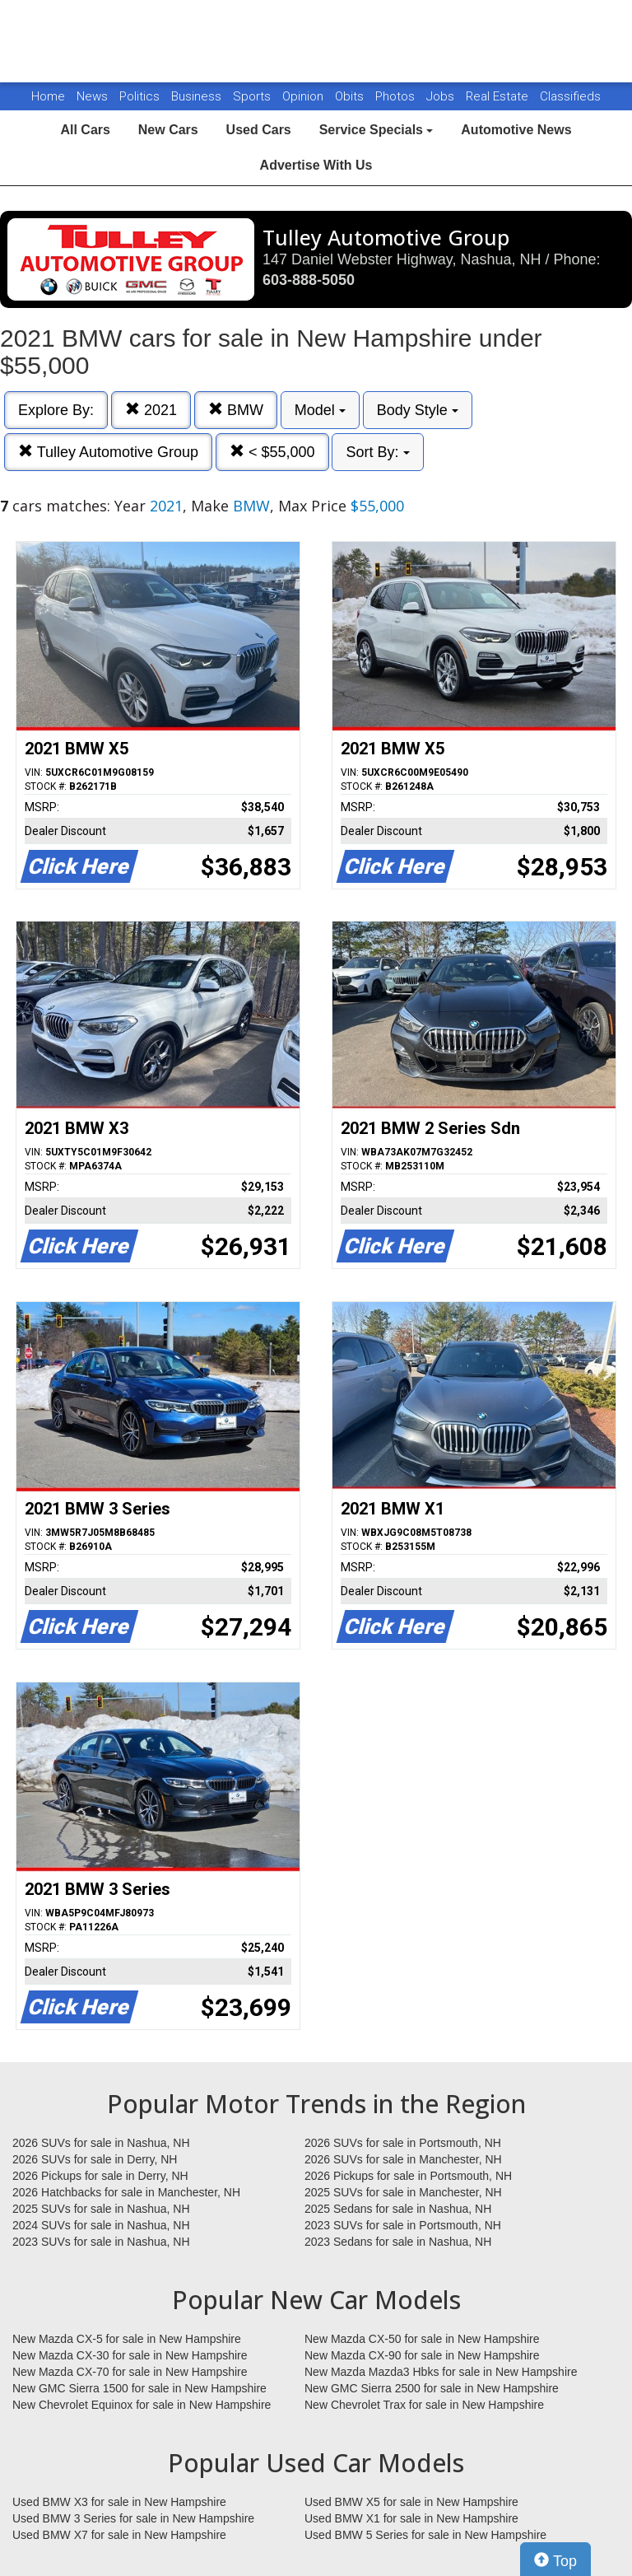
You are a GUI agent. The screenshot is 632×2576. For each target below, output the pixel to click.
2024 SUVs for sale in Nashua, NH (101, 2225)
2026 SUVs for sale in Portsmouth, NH (402, 2142)
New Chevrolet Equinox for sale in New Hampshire (141, 2404)
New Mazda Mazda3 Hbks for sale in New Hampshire (440, 2371)
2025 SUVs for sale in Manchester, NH (403, 2192)
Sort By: (377, 452)
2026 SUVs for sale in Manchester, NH (403, 2159)
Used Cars (258, 130)
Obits (351, 96)
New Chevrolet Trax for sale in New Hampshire (424, 2404)
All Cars (84, 130)
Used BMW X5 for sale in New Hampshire (411, 2501)
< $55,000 (272, 451)
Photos (396, 96)
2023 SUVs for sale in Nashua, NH (101, 2241)
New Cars (168, 130)
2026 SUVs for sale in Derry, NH (94, 2159)
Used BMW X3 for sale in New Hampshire (119, 2501)
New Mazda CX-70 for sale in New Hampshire (130, 2371)
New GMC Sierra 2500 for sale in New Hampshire (431, 2388)
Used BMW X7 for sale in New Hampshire (119, 2534)
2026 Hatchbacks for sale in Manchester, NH (126, 2192)
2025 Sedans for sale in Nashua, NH (397, 2208)
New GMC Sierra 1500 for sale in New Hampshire (139, 2388)
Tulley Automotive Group (108, 451)
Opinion (304, 96)
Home (48, 96)
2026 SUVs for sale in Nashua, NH (101, 2142)
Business (198, 96)
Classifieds (570, 96)
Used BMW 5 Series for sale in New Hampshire (425, 2534)
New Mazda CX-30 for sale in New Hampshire (130, 2355)
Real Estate (499, 96)
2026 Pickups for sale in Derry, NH (100, 2175)
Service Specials (376, 130)
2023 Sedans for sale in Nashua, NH (397, 2241)
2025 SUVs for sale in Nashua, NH (101, 2208)
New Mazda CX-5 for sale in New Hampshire (126, 2338)
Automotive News (516, 130)
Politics (139, 96)
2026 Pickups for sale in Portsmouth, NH (408, 2175)
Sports (253, 96)
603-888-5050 (309, 280)
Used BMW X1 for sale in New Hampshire (411, 2518)
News (92, 96)
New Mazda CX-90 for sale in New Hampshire (422, 2355)
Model (320, 410)
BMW (235, 409)
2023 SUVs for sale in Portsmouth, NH (402, 2225)
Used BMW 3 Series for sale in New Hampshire (133, 2518)
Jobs (442, 96)
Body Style (417, 410)
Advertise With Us (316, 165)
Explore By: (56, 410)
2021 (151, 409)
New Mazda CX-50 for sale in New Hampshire (422, 2338)
